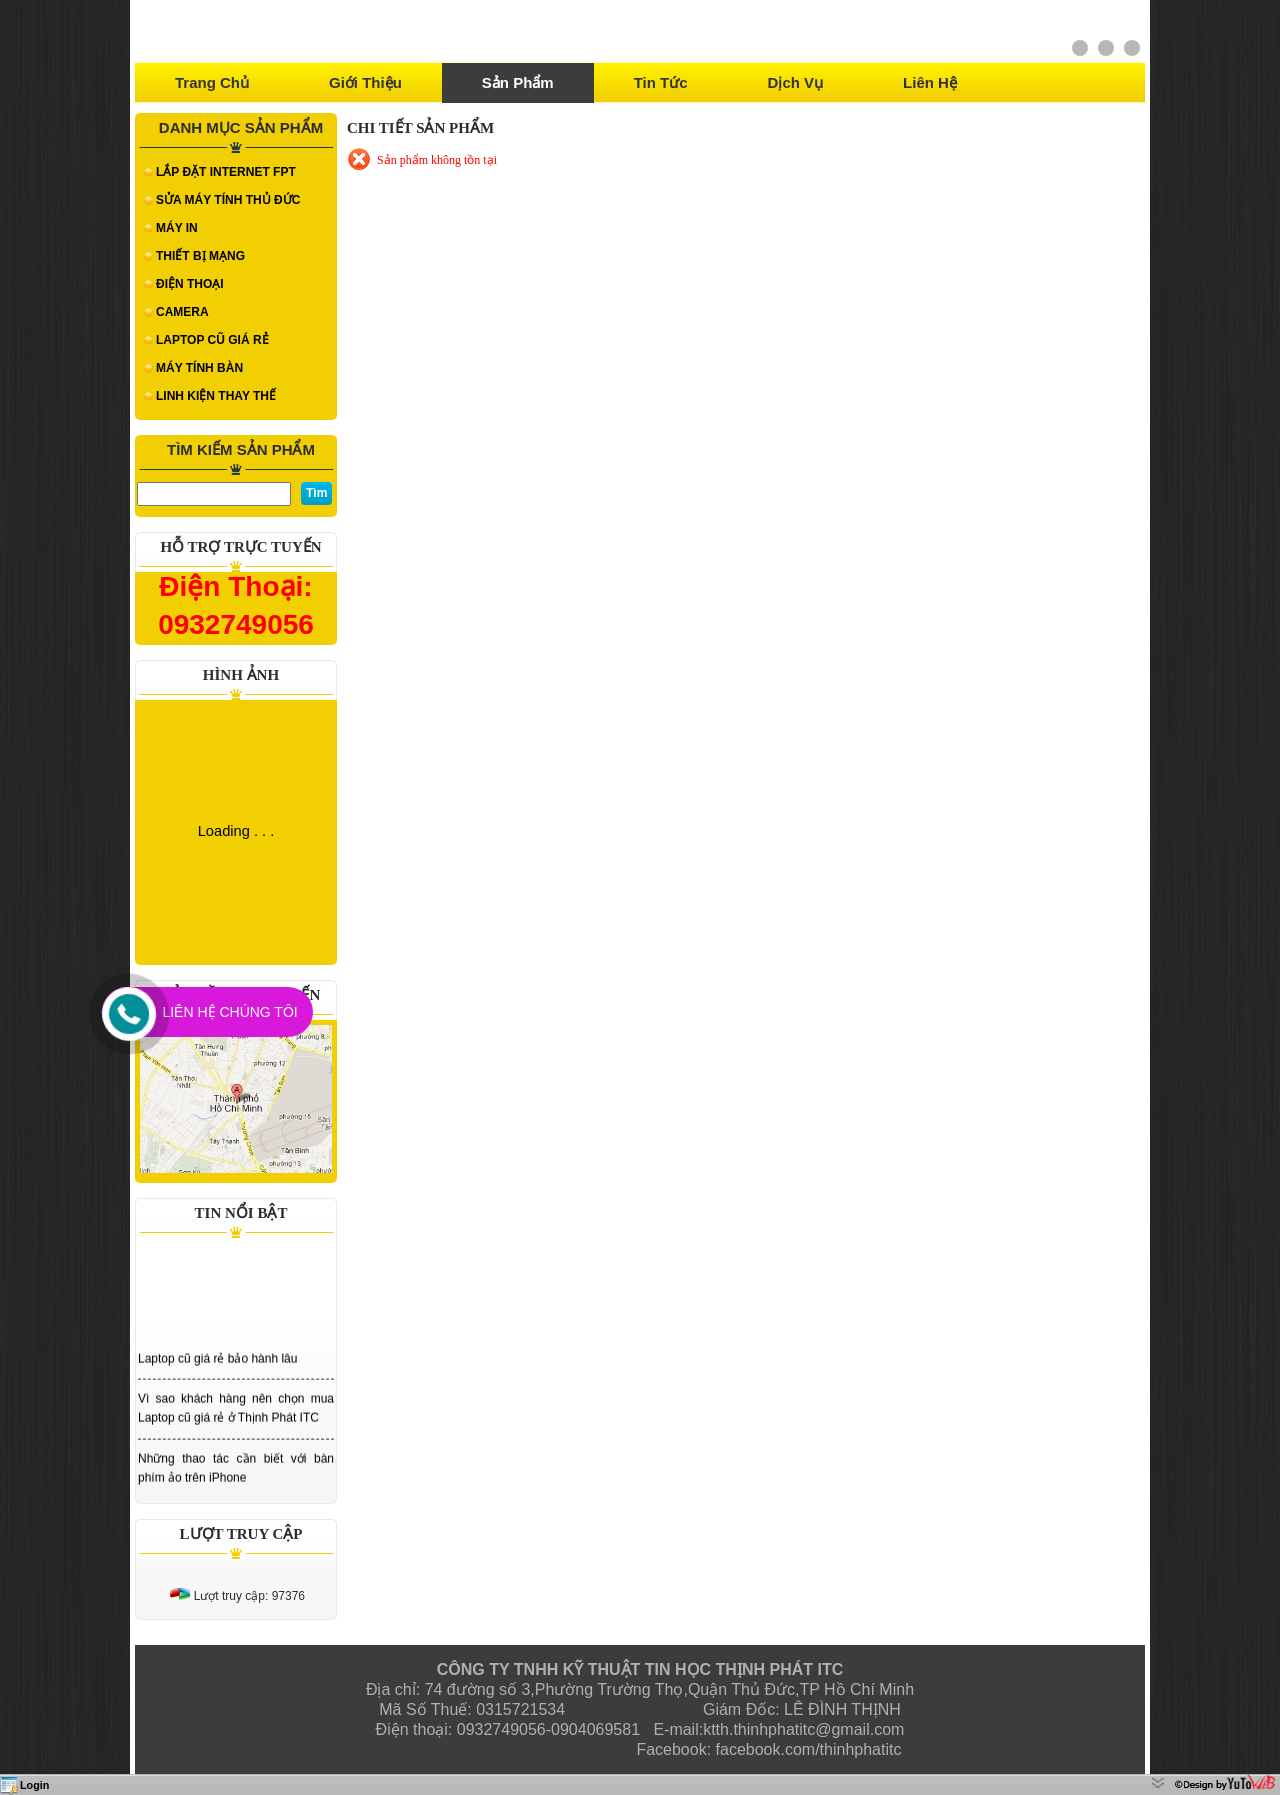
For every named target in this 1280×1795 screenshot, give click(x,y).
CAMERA (182, 312)
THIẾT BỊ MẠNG (200, 256)
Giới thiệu (365, 82)
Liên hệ (930, 82)
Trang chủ (212, 82)
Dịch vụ (796, 82)
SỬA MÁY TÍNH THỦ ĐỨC (228, 200)
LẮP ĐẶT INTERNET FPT (226, 172)
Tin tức (661, 82)
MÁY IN (177, 228)
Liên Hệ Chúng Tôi (229, 1012)
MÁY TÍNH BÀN (199, 368)
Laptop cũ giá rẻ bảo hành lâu (217, 1361)
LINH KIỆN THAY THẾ (216, 396)
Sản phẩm (518, 82)
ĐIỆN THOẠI (190, 284)
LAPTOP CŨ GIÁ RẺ (212, 340)
